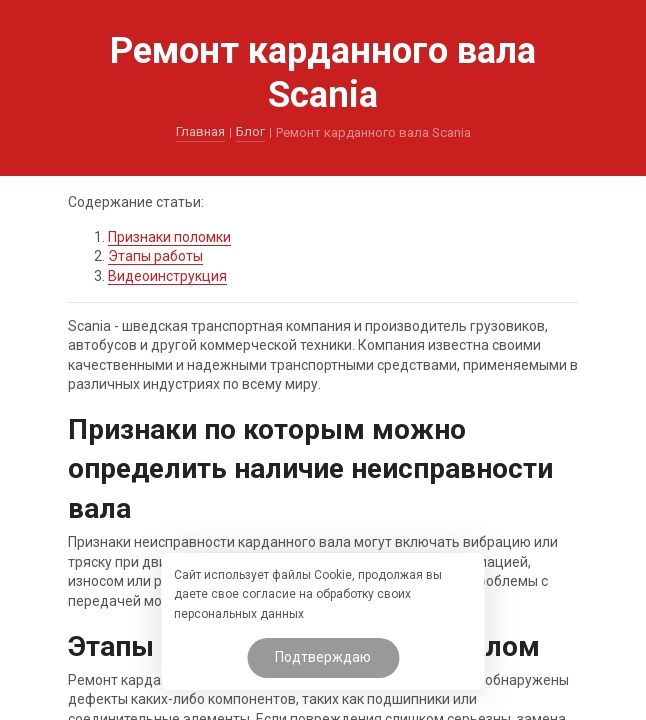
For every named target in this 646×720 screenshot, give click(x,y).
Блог (250, 131)
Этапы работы (155, 256)
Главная (200, 131)
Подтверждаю (323, 657)
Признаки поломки (169, 237)
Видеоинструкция (167, 276)
